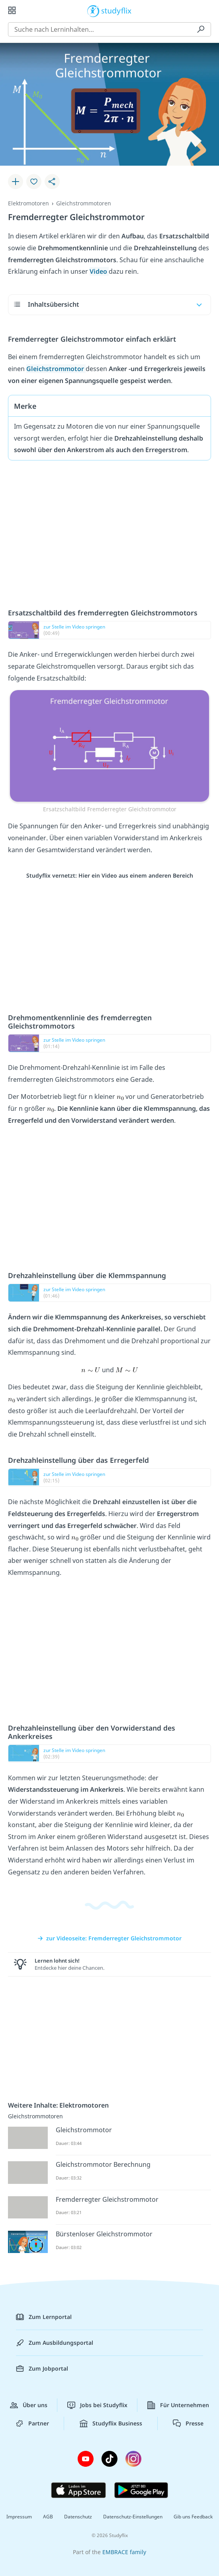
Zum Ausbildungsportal (54, 2343)
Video (99, 271)
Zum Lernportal (44, 2317)
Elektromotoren (28, 203)
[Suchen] (200, 29)
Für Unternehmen (178, 2405)
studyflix (116, 10)
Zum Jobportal (42, 2369)
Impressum (19, 2516)
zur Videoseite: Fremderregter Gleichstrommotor (109, 1938)
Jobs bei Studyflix (97, 2405)
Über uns (28, 2405)
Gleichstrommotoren (83, 203)
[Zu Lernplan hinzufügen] (15, 181)
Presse (188, 2423)
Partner (32, 2423)
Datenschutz (78, 2516)
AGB (48, 2516)
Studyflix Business (111, 2423)
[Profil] (207, 10)
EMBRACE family (124, 2552)
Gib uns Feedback (193, 2516)
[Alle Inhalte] (12, 10)
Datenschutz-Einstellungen (132, 2516)
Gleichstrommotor (56, 368)
